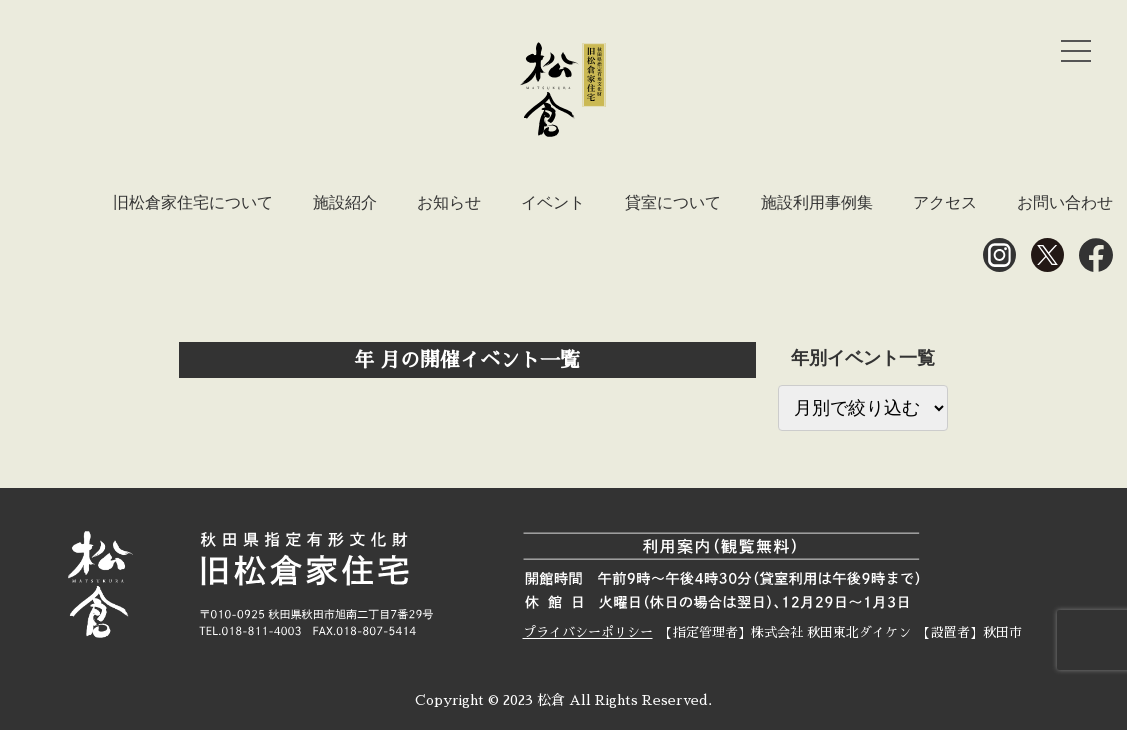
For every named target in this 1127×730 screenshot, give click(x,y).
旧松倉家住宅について (193, 202)
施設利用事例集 (817, 202)
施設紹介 (345, 202)
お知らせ (449, 202)
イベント (553, 202)
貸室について (673, 202)
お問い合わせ (1065, 202)
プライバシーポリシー (588, 632)
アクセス (945, 202)
